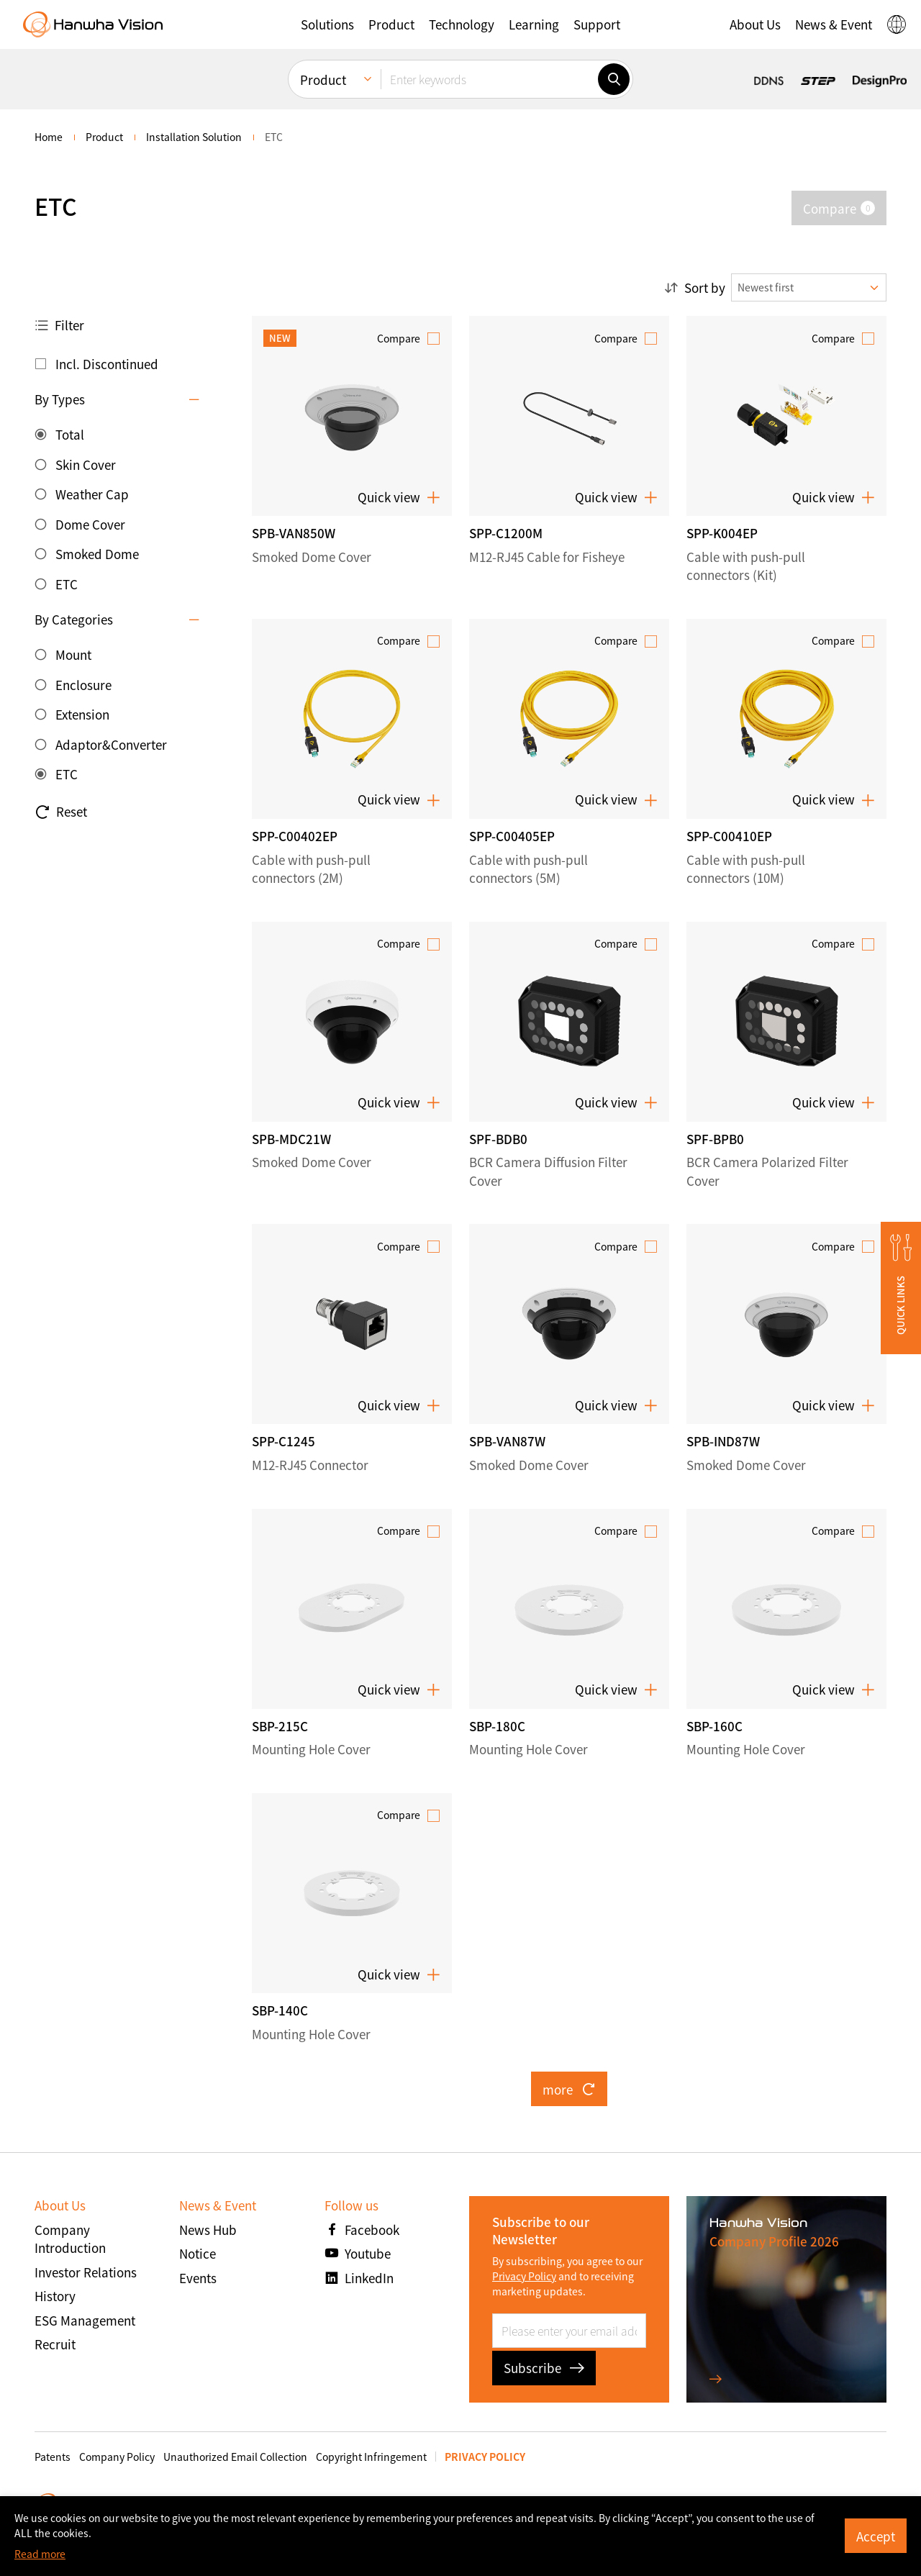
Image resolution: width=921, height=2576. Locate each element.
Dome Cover (90, 524)
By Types (60, 399)
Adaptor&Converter (111, 744)
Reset (61, 812)
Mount (73, 654)
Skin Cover (85, 464)
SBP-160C (714, 1726)
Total (69, 434)
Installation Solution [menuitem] (194, 137)
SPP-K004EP (722, 533)
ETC (66, 584)
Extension (82, 714)
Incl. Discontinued (106, 364)
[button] (327, 24)
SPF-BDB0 (498, 1139)
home (49, 137)
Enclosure (83, 685)
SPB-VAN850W (293, 533)
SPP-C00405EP (512, 836)
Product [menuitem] (323, 80)
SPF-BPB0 (715, 1139)
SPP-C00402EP (294, 836)
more (569, 2089)
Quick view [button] (399, 497)
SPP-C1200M (506, 533)
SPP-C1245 (283, 1441)
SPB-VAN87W (507, 1441)
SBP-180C (497, 1726)
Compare (398, 338)
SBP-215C (280, 1726)
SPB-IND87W (723, 1441)
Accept (875, 2536)
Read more (39, 2553)
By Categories (74, 619)
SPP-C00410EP (729, 836)
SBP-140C (280, 2010)
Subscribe (544, 2368)
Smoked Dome (97, 554)
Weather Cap (92, 494)
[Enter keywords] (489, 79)
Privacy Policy (524, 2276)
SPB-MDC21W (291, 1139)
